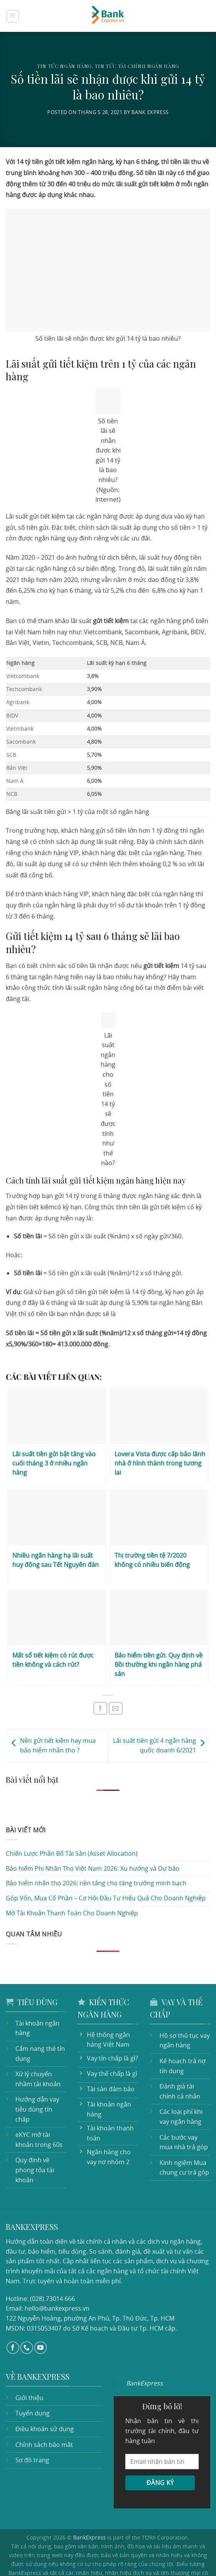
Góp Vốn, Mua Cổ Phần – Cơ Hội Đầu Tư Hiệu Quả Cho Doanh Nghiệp (104, 1872)
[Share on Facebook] (100, 1682)
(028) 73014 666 (50, 2265)
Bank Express (152, 112)
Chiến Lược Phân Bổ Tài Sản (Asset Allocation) (71, 1827)
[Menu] (13, 16)
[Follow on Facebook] (13, 2314)
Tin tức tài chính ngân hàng (137, 66)
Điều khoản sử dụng (43, 2395)
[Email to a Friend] (116, 1682)
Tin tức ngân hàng (64, 66)
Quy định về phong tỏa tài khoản (33, 2134)
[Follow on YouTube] (40, 2314)
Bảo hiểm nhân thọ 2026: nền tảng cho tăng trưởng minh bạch (91, 1857)
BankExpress (144, 2350)
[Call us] (26, 2314)
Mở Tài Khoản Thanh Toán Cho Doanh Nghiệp (69, 1886)
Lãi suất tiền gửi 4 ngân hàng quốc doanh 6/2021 (162, 1719)
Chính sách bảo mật (42, 2411)
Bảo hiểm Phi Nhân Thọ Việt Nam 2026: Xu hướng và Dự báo (90, 1842)
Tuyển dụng (31, 2380)
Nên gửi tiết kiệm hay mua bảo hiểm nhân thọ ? (56, 1719)
